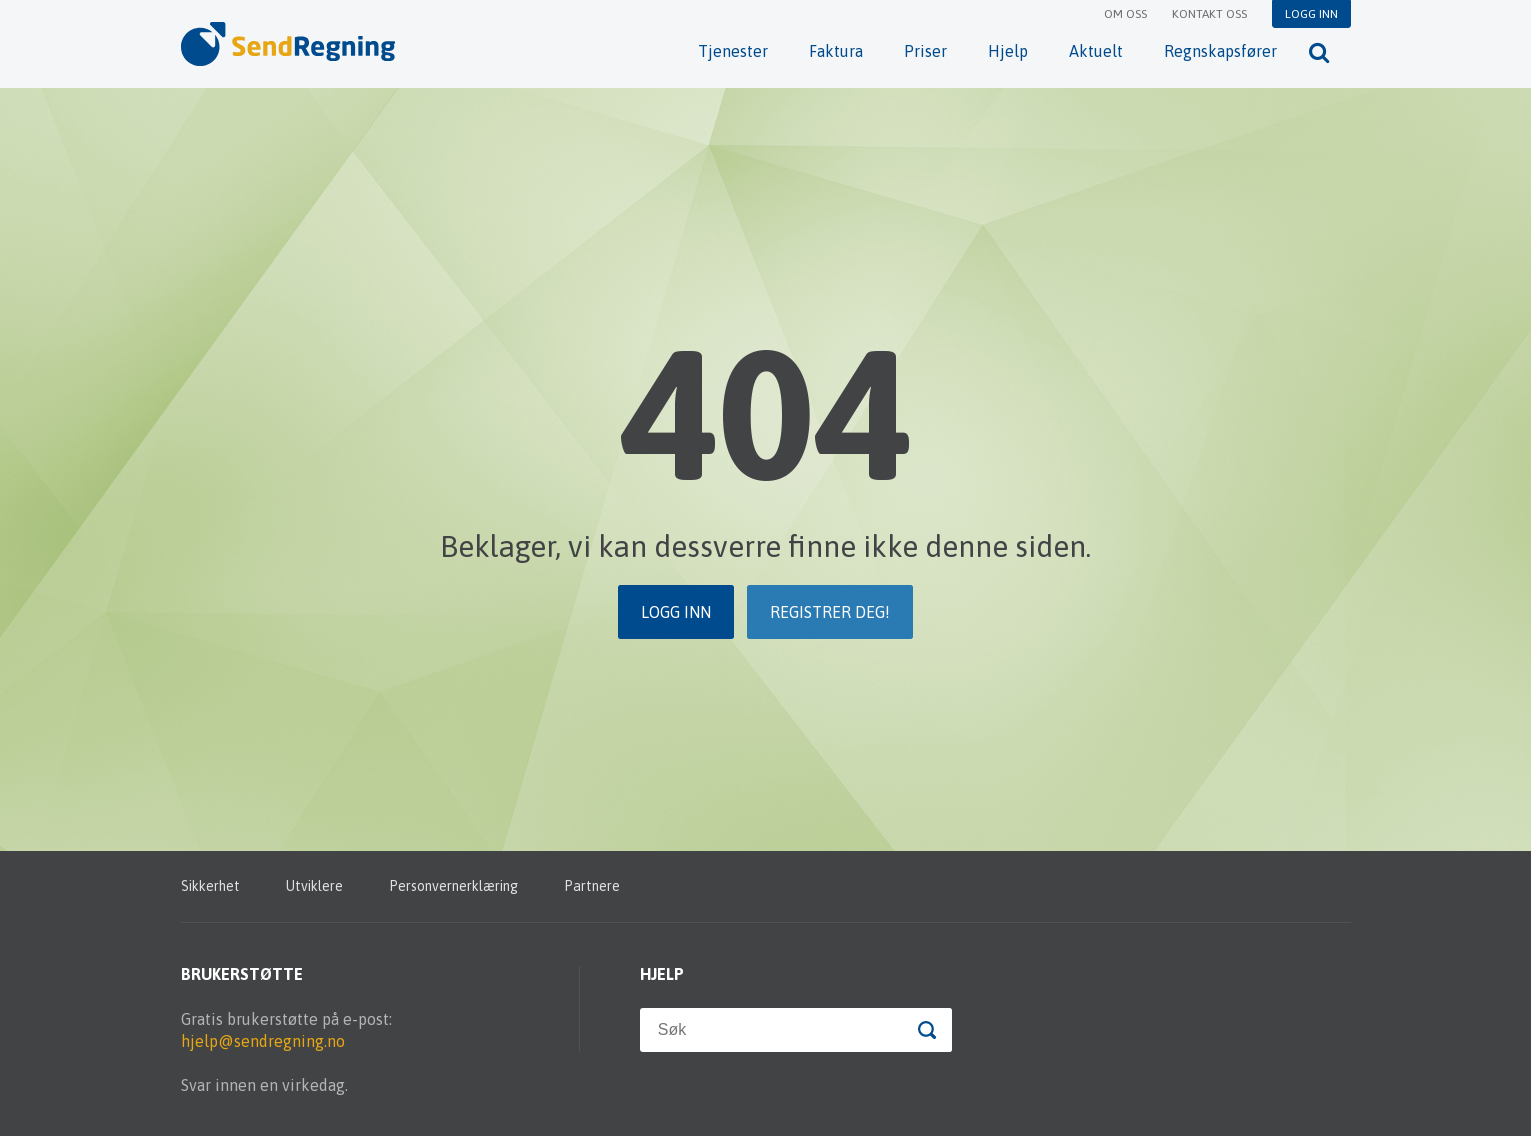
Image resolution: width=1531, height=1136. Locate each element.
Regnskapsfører (1220, 51)
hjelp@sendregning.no (263, 1041)
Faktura (836, 51)
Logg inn (1311, 14)
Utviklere (314, 886)
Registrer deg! (830, 612)
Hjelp (1008, 51)
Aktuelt (1096, 51)
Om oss (1125, 14)
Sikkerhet (210, 886)
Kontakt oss (1209, 14)
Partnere (592, 886)
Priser (925, 51)
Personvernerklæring (453, 886)
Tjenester (733, 51)
